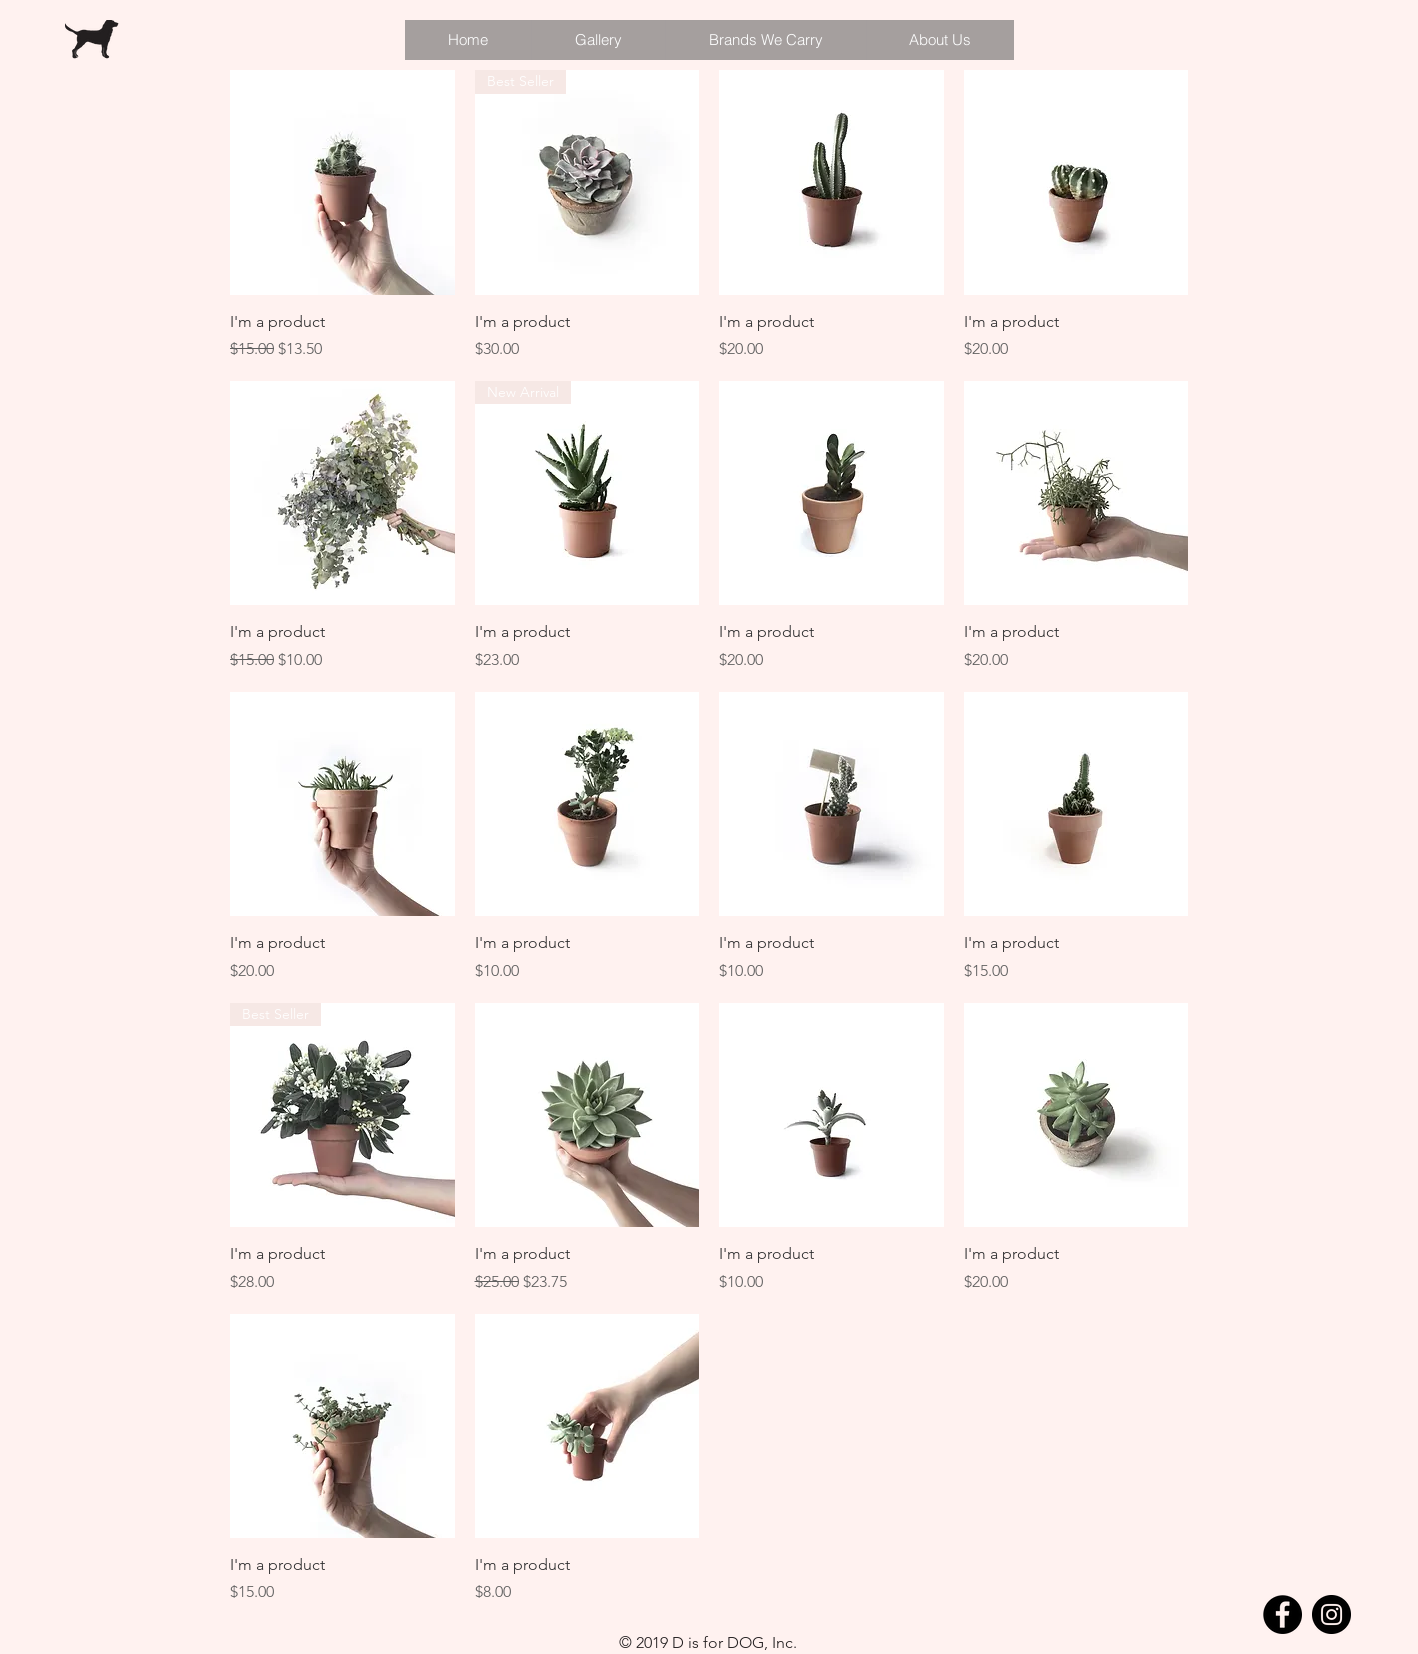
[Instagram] (1331, 1614)
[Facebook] (1282, 1614)
